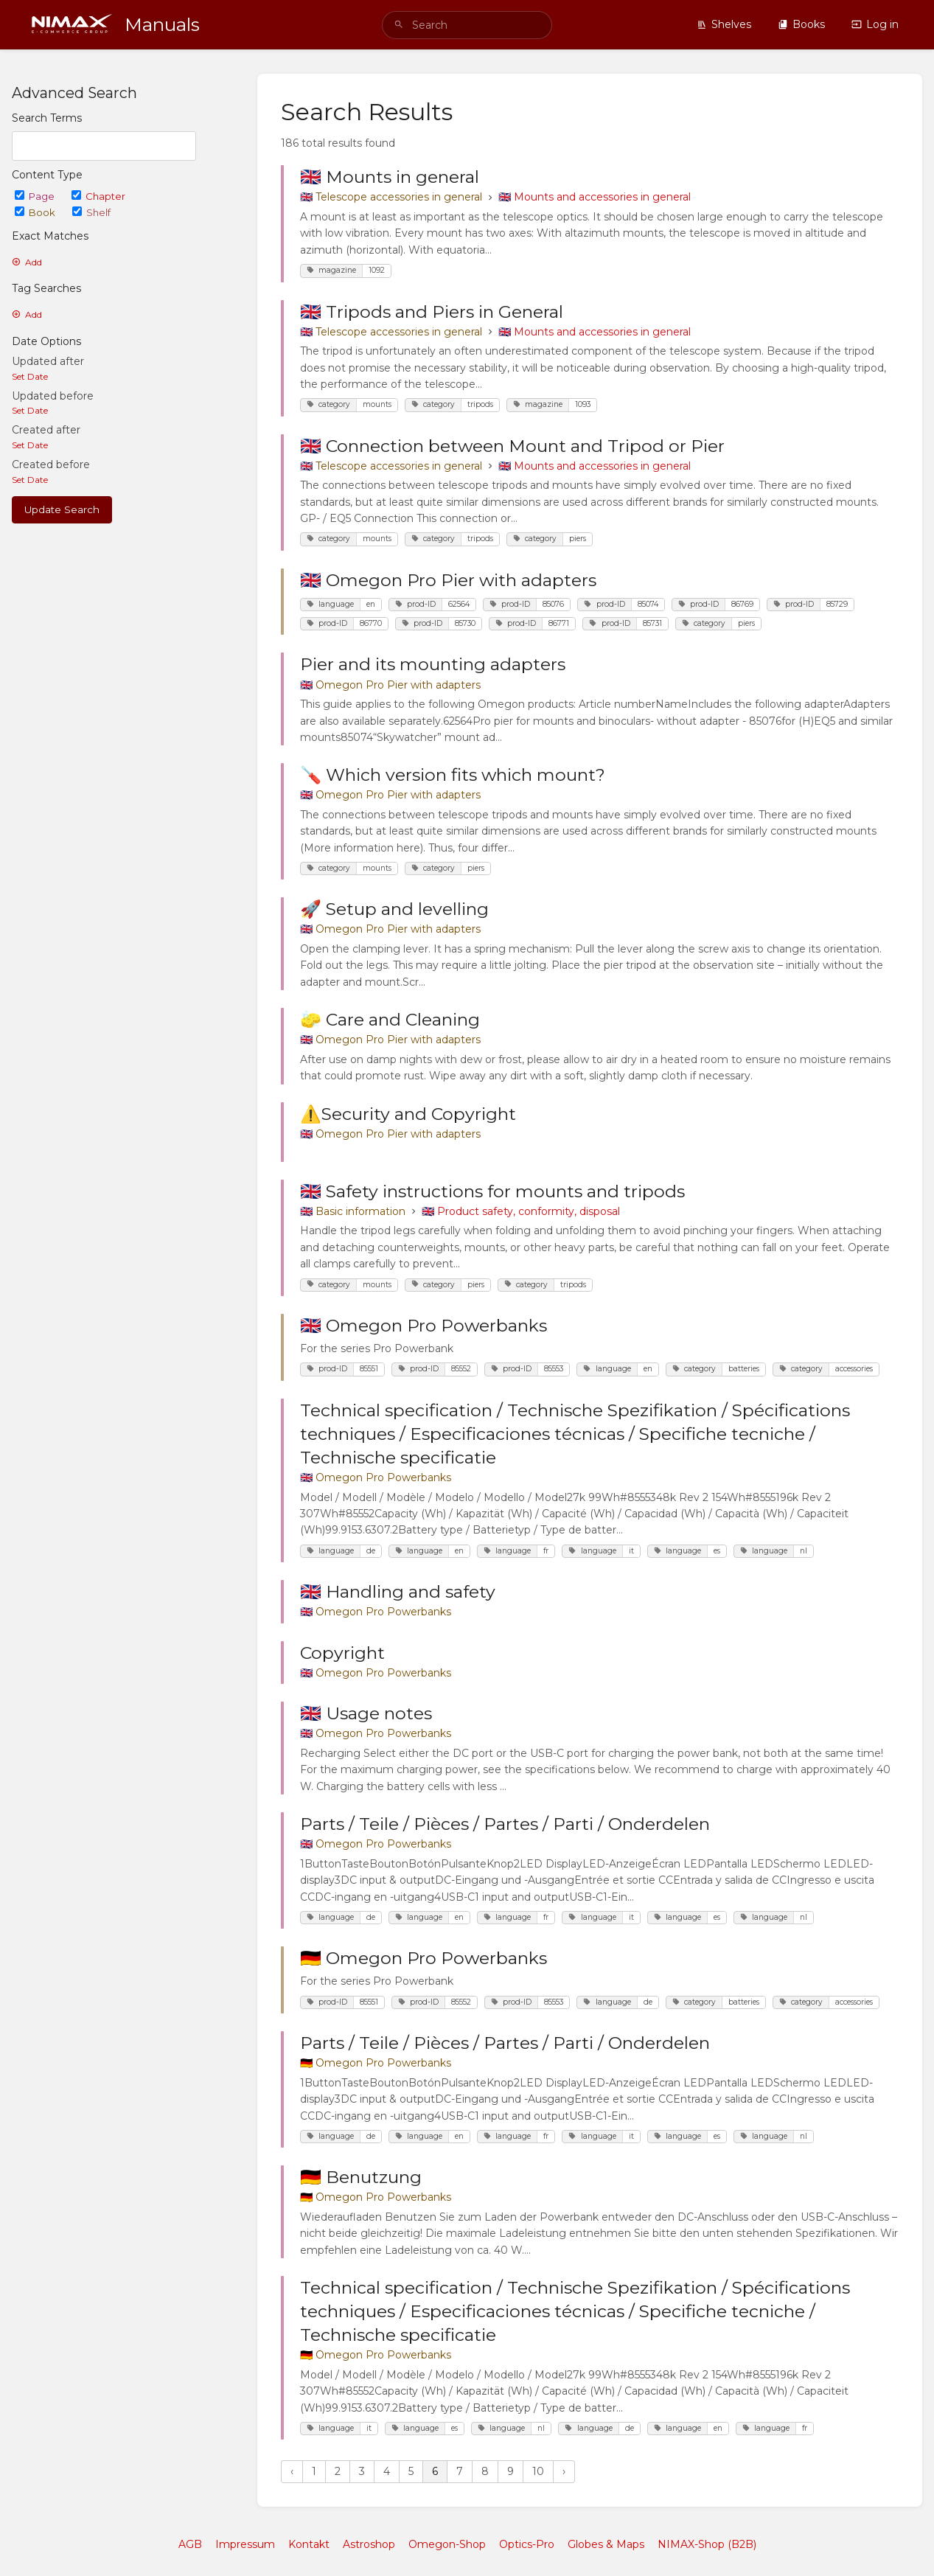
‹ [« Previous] (291, 2471)
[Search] (399, 25)
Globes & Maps (606, 2544)
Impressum (245, 2544)
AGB (190, 2544)
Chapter (98, 196)
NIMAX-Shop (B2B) (707, 2544)
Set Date (30, 376)
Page (36, 196)
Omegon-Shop (447, 2544)
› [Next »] (563, 2471)
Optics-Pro (526, 2544)
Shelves (724, 24)
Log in (875, 24)
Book (36, 212)
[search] (467, 25)
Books (801, 24)
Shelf (91, 212)
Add (27, 262)
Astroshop (369, 2544)
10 (538, 2471)
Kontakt (309, 2544)
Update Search (62, 509)
